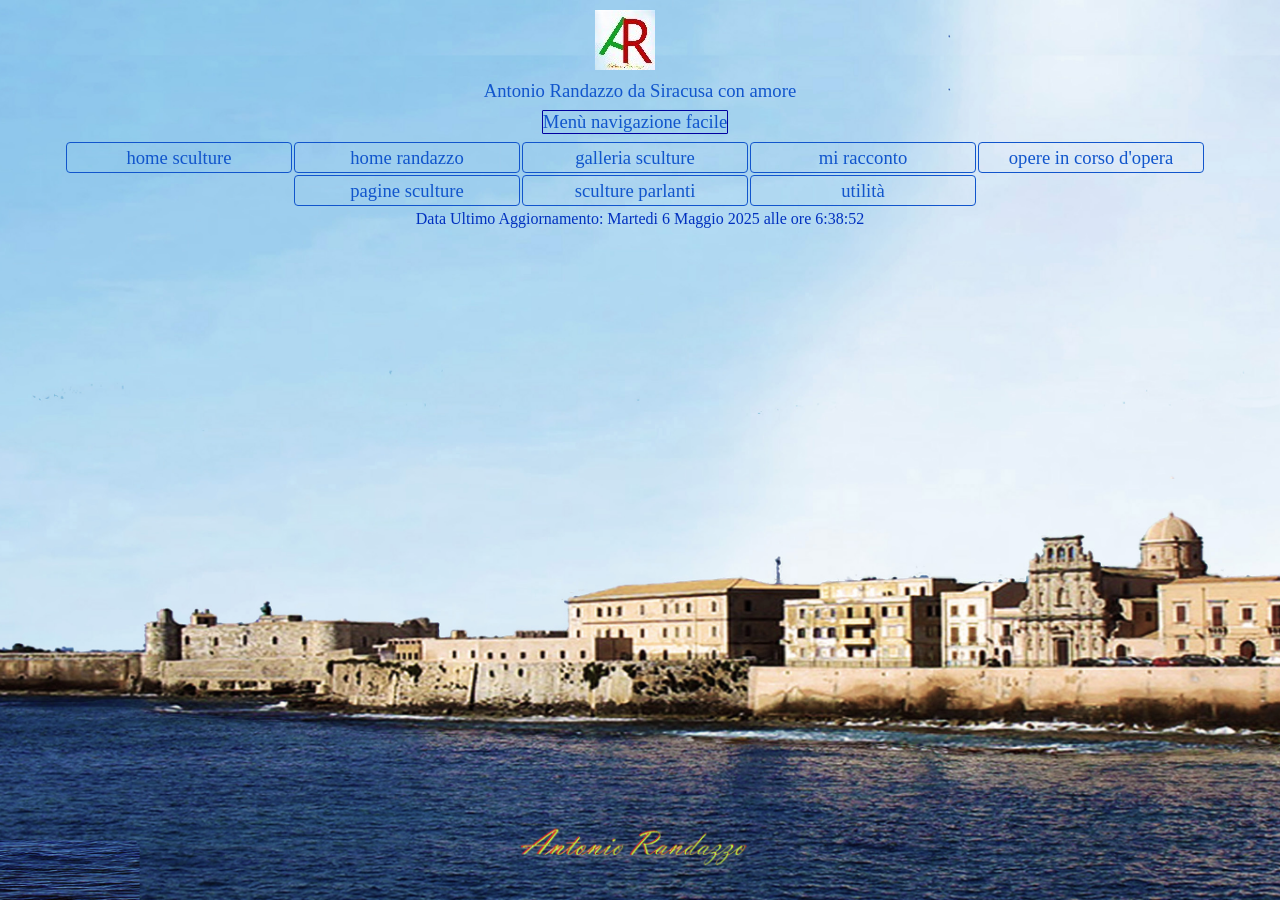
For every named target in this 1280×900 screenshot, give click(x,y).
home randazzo (406, 157)
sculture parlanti (635, 190)
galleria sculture (635, 157)
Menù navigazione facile (635, 121)
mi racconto (863, 157)
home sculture (178, 157)
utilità (863, 190)
